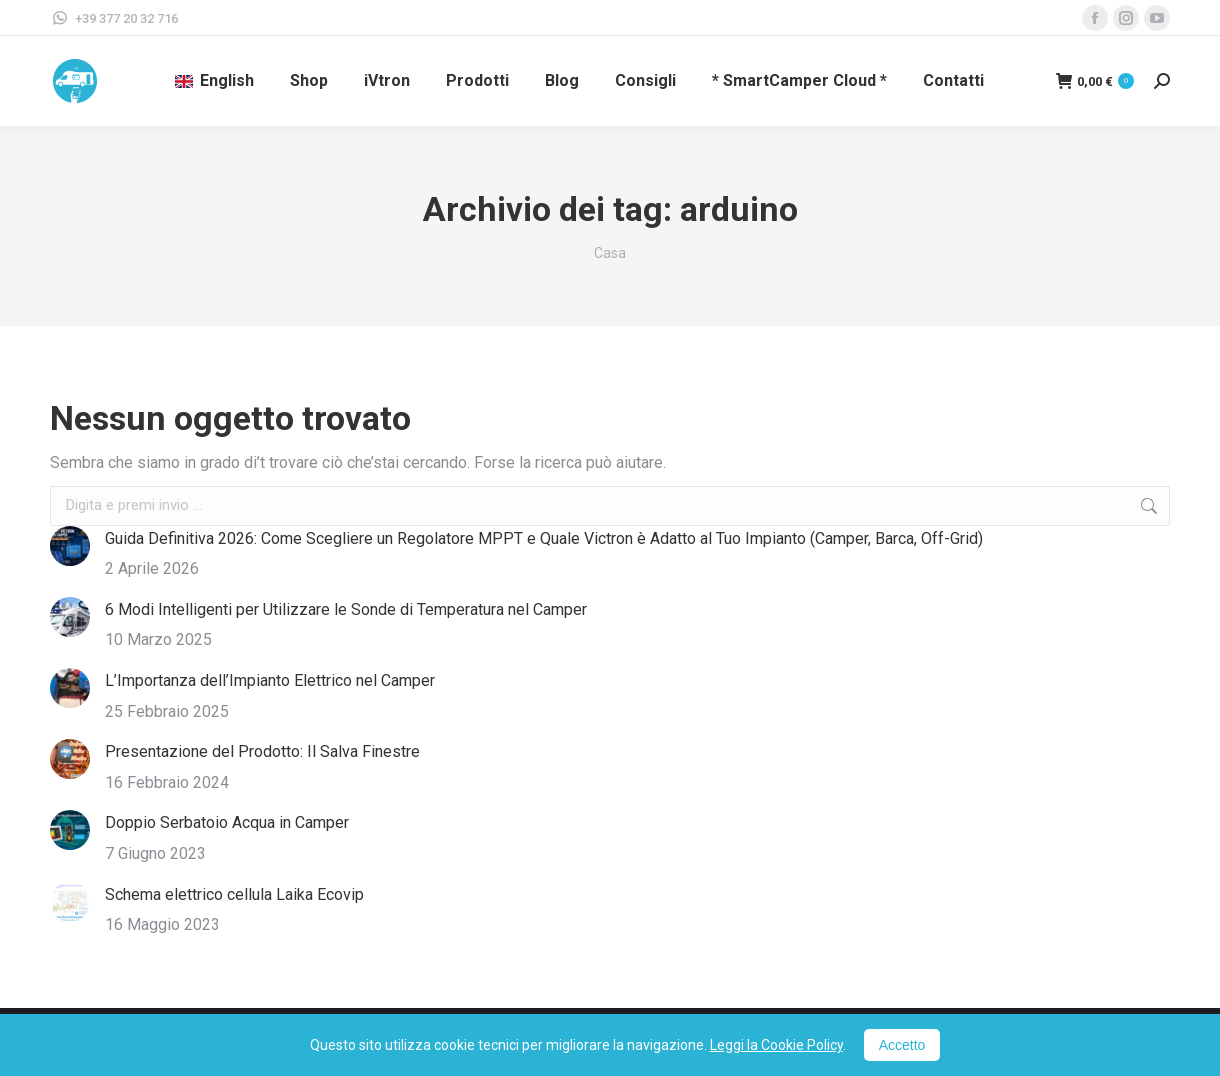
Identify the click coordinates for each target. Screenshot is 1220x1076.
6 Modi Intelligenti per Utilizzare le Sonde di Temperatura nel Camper (346, 609)
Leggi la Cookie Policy (776, 1045)
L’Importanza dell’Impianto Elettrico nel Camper (270, 680)
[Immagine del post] (70, 546)
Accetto (902, 1045)
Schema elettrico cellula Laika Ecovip (234, 894)
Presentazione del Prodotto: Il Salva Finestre (262, 751)
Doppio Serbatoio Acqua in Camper (227, 822)
